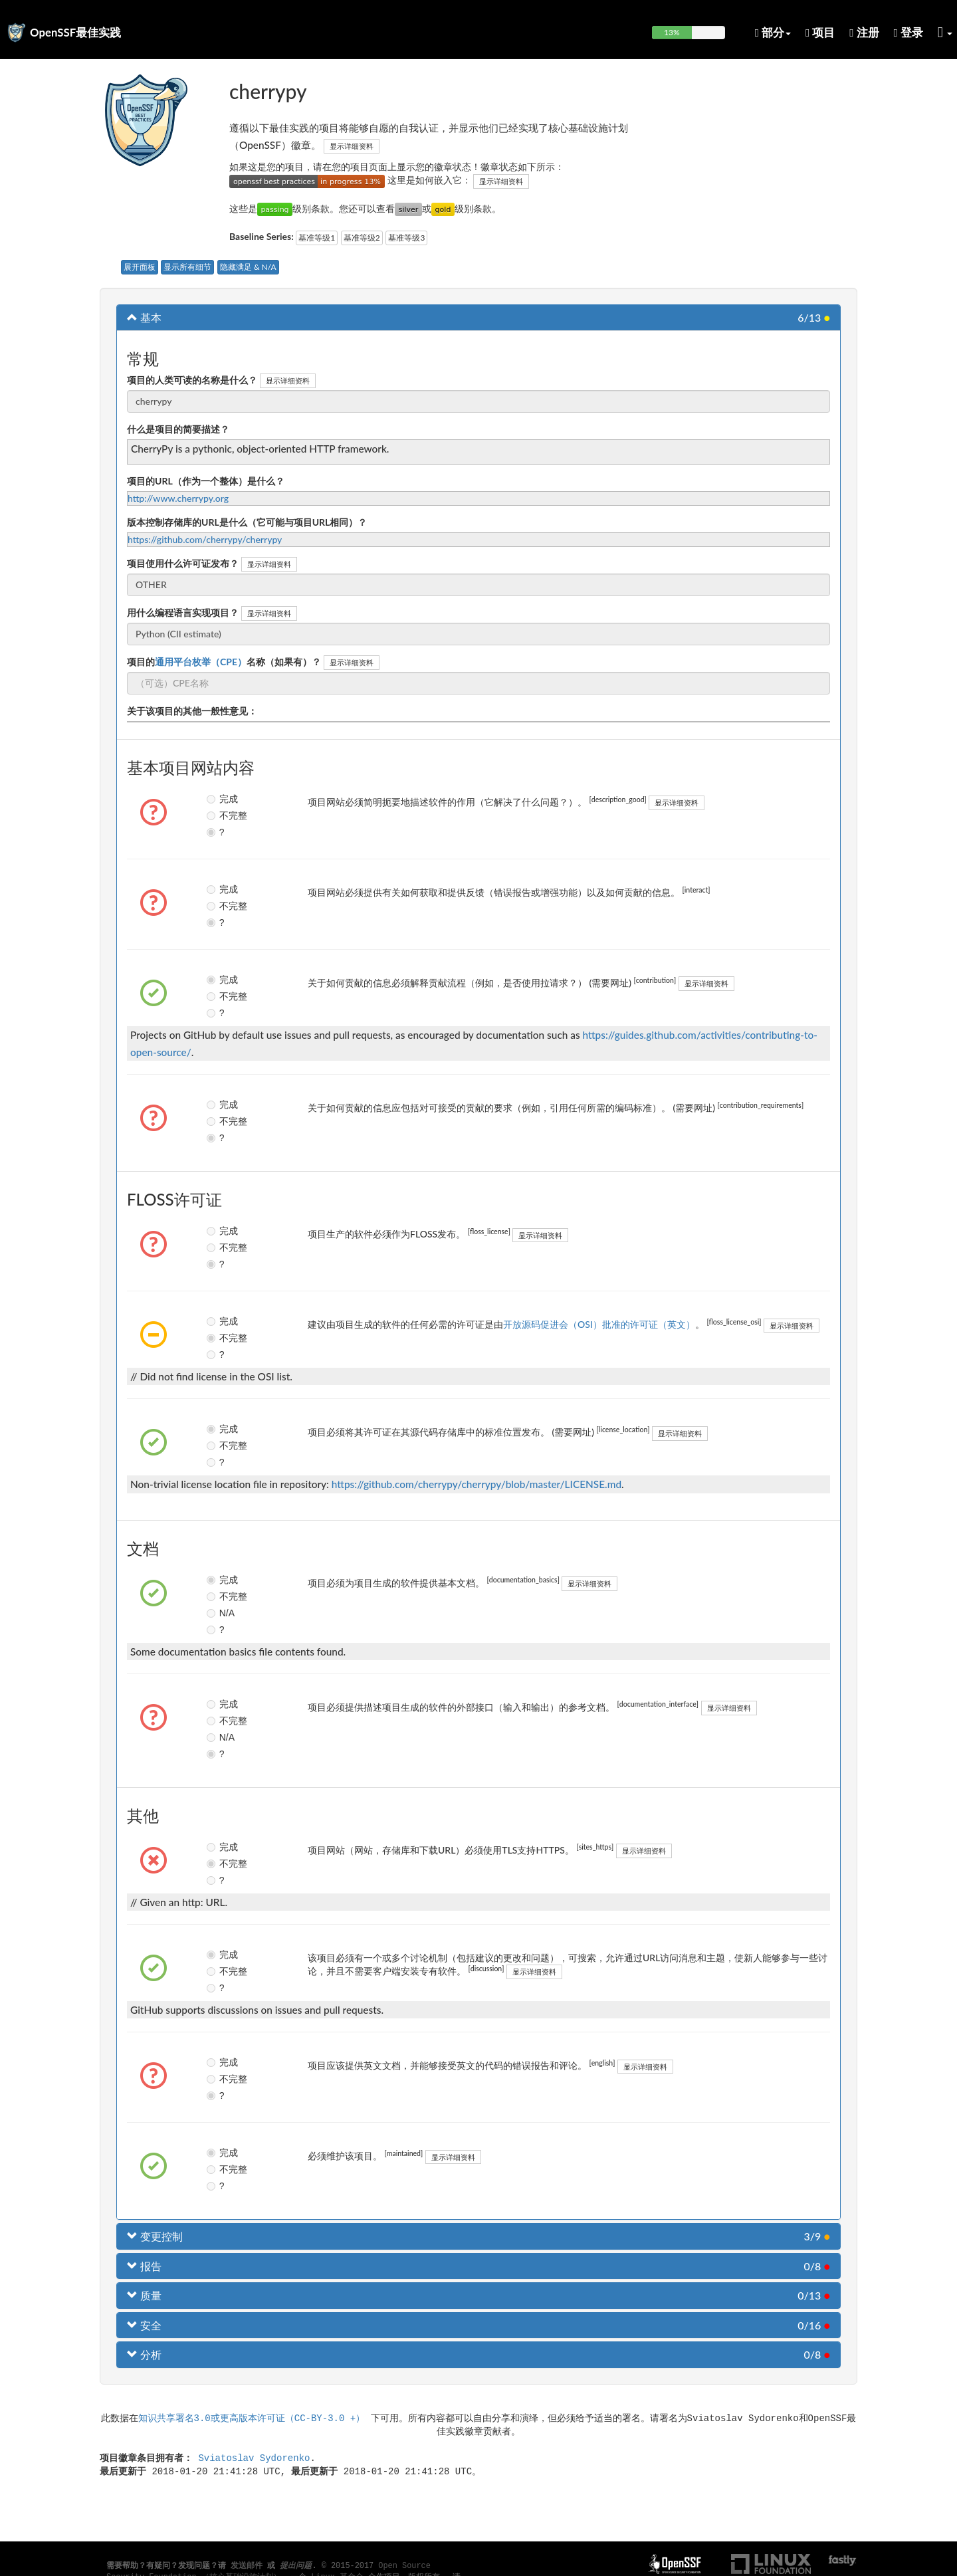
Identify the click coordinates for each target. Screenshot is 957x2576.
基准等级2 (362, 238)
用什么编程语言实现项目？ (183, 612)
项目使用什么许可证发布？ (183, 563)
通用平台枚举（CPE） (201, 661)
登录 (908, 32)
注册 (864, 32)
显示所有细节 (187, 267)
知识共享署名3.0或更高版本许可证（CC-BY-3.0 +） (252, 2417)
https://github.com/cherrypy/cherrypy (205, 539)
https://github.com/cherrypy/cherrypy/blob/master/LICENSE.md (476, 1484)
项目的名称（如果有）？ (224, 661)
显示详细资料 (351, 146)
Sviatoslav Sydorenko (254, 2457)
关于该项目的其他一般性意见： (192, 710)
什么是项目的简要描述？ (178, 429)
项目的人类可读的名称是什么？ (192, 379)
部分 (773, 32)
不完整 (222, 815)
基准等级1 (316, 238)
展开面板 (140, 267)
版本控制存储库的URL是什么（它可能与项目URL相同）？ (247, 522)
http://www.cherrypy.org (178, 498)
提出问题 (296, 2566)
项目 (820, 32)
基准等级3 (406, 238)
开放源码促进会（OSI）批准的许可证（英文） (599, 1324)
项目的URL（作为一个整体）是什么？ (205, 480)
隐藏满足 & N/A (248, 267)
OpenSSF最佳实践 (75, 32)
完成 (222, 799)
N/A (220, 1613)
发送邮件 (247, 2566)
